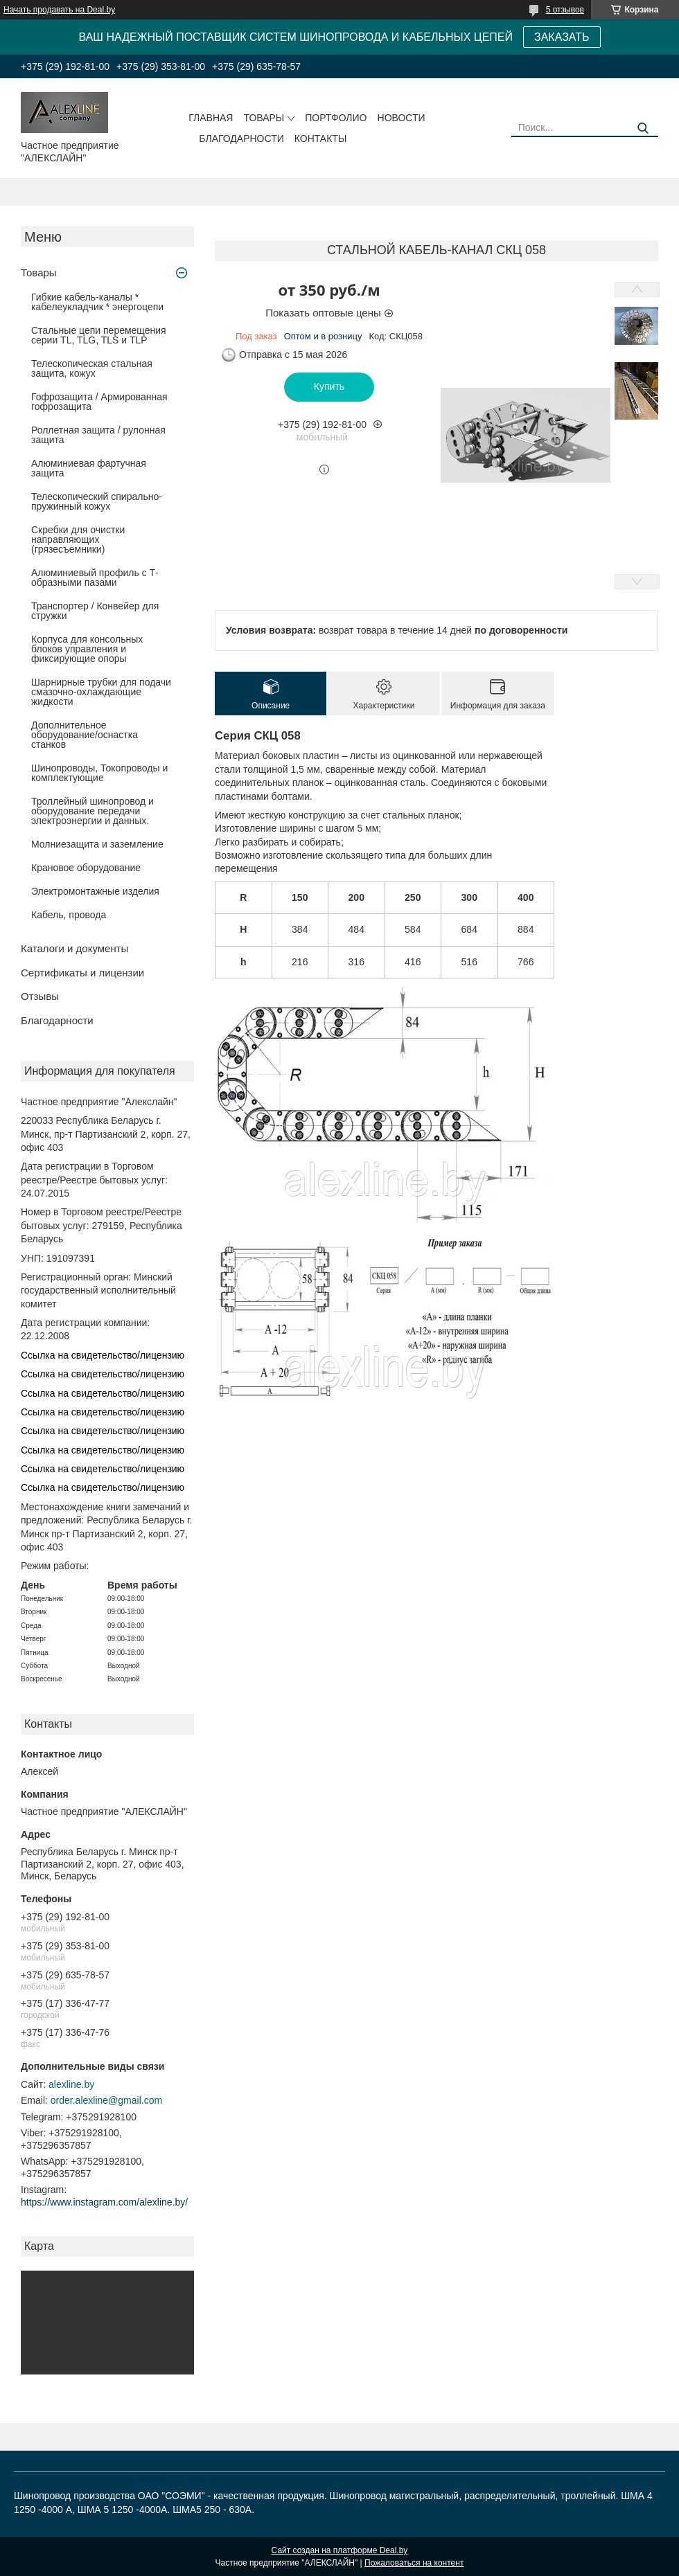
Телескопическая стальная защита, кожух (91, 368)
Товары (263, 117)
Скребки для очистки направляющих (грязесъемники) (78, 539)
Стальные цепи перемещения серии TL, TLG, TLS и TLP (98, 335)
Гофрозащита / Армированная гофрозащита (99, 401)
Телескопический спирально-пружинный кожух (96, 501)
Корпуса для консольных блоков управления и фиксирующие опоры (87, 649)
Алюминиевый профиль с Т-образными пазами (95, 577)
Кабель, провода (68, 914)
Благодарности (241, 138)
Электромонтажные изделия (95, 891)
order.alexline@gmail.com (106, 2100)
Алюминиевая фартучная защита (88, 468)
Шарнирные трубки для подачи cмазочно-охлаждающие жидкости (101, 692)
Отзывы (40, 996)
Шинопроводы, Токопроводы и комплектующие (99, 772)
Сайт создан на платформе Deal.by (340, 2550)
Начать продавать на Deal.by (59, 10)
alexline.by (71, 2084)
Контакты (320, 138)
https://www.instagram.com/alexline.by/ (104, 2202)
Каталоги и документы (74, 948)
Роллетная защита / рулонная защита (98, 434)
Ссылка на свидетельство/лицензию (102, 1355)
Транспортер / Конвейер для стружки (95, 610)
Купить (329, 386)
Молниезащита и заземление (97, 844)
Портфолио (336, 117)
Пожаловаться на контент (414, 2563)
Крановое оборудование (86, 867)
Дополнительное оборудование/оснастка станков (84, 734)
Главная (210, 117)
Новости (401, 117)
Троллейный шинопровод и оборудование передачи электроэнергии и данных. (92, 811)
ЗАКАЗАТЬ (562, 37)
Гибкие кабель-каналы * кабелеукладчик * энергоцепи (97, 302)
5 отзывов (565, 10)
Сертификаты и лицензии (82, 972)
